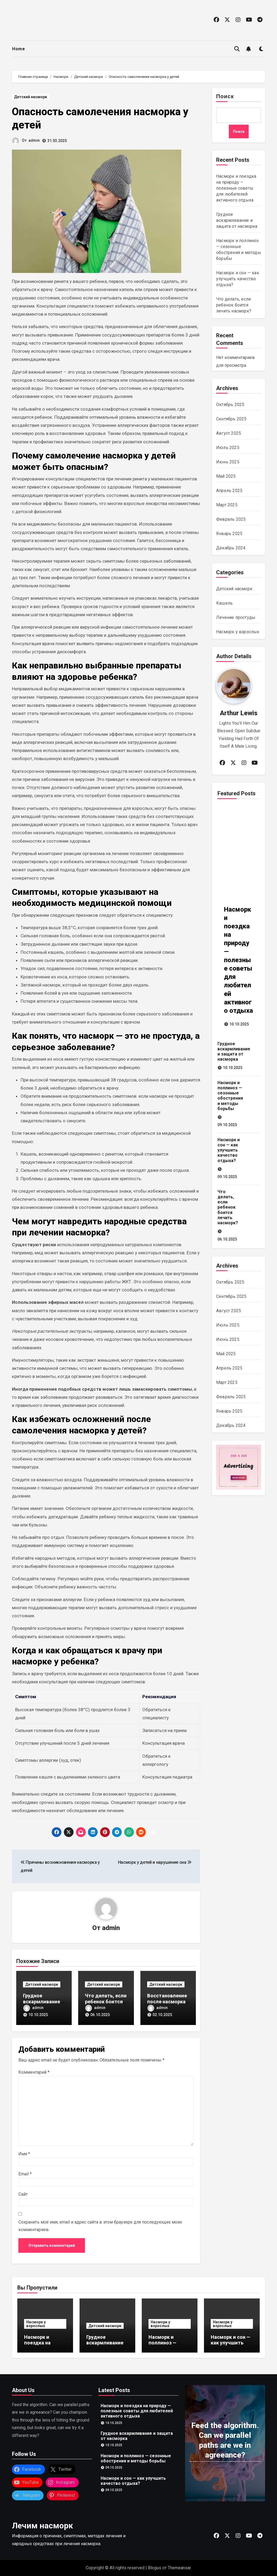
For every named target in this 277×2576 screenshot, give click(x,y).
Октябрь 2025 (230, 404)
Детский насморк (30, 97)
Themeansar (179, 2567)
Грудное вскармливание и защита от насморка (237, 220)
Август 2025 (228, 433)
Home (18, 48)
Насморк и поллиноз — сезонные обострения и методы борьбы (230, 1095)
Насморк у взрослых (237, 631)
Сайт (23, 2194)
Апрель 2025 (229, 490)
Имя (24, 2153)
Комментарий (34, 2072)
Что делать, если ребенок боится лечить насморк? (106, 2001)
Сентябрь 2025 (231, 418)
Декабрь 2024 (230, 547)
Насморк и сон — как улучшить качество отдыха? (237, 278)
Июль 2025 (227, 447)
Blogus (154, 2567)
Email (25, 2173)
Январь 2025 (229, 533)
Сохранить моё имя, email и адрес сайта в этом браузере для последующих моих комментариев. (100, 2225)
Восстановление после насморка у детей (168, 2001)
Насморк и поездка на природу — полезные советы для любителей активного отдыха (236, 188)
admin (34, 140)
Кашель (224, 603)
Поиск (225, 97)
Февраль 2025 (231, 519)
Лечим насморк (42, 2525)
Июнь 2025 (227, 461)
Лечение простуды (235, 617)
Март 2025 (227, 504)
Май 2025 (226, 476)
